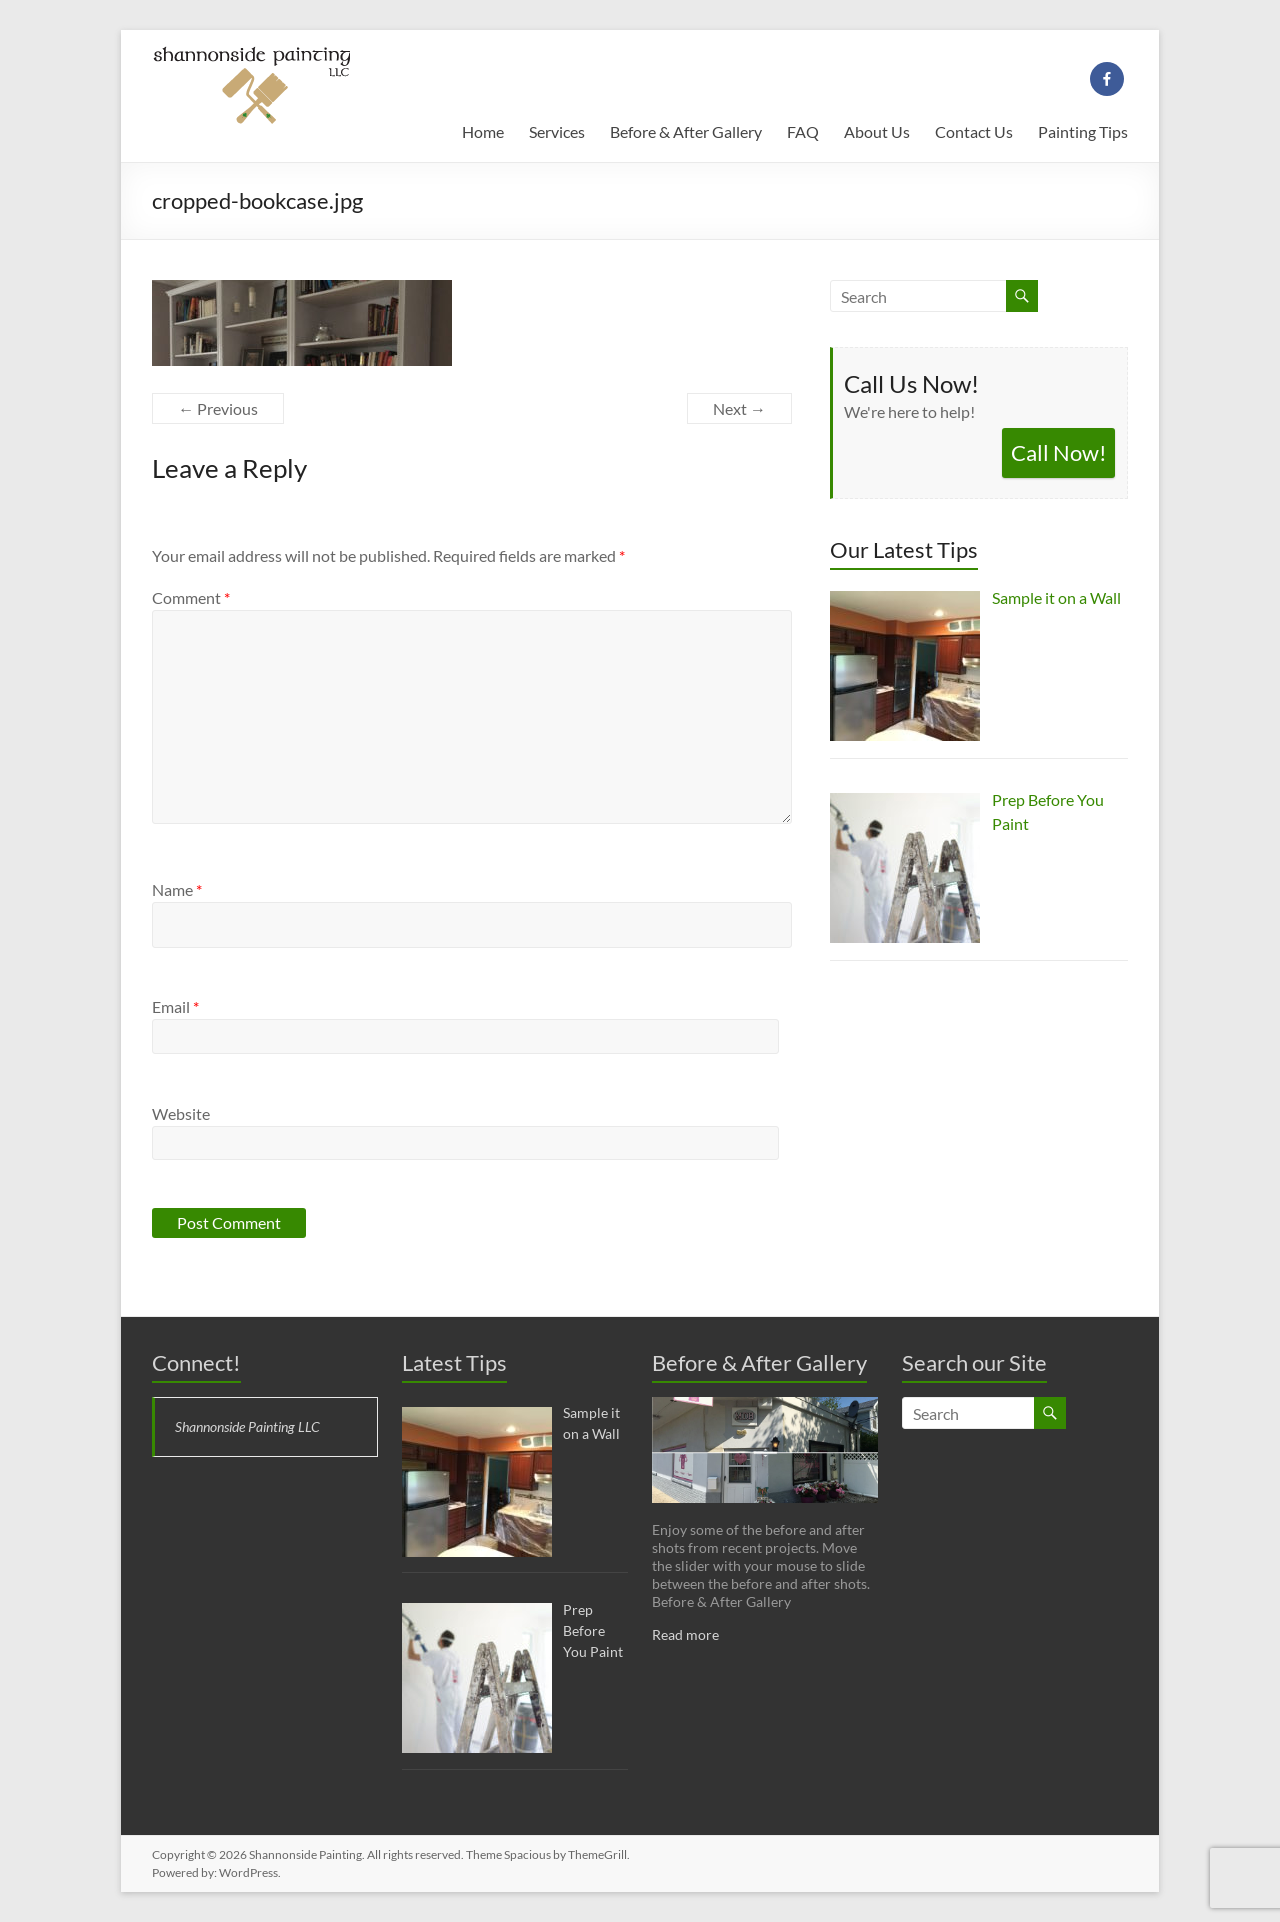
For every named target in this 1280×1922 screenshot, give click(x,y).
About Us (877, 131)
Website (181, 1113)
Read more (685, 1634)
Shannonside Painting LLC (247, 1426)
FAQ (803, 131)
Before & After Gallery (686, 131)
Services (557, 131)
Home (483, 131)
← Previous (218, 408)
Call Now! (1059, 452)
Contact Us (974, 131)
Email (175, 1006)
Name (177, 889)
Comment (191, 597)
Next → (739, 408)
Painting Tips (1083, 131)
